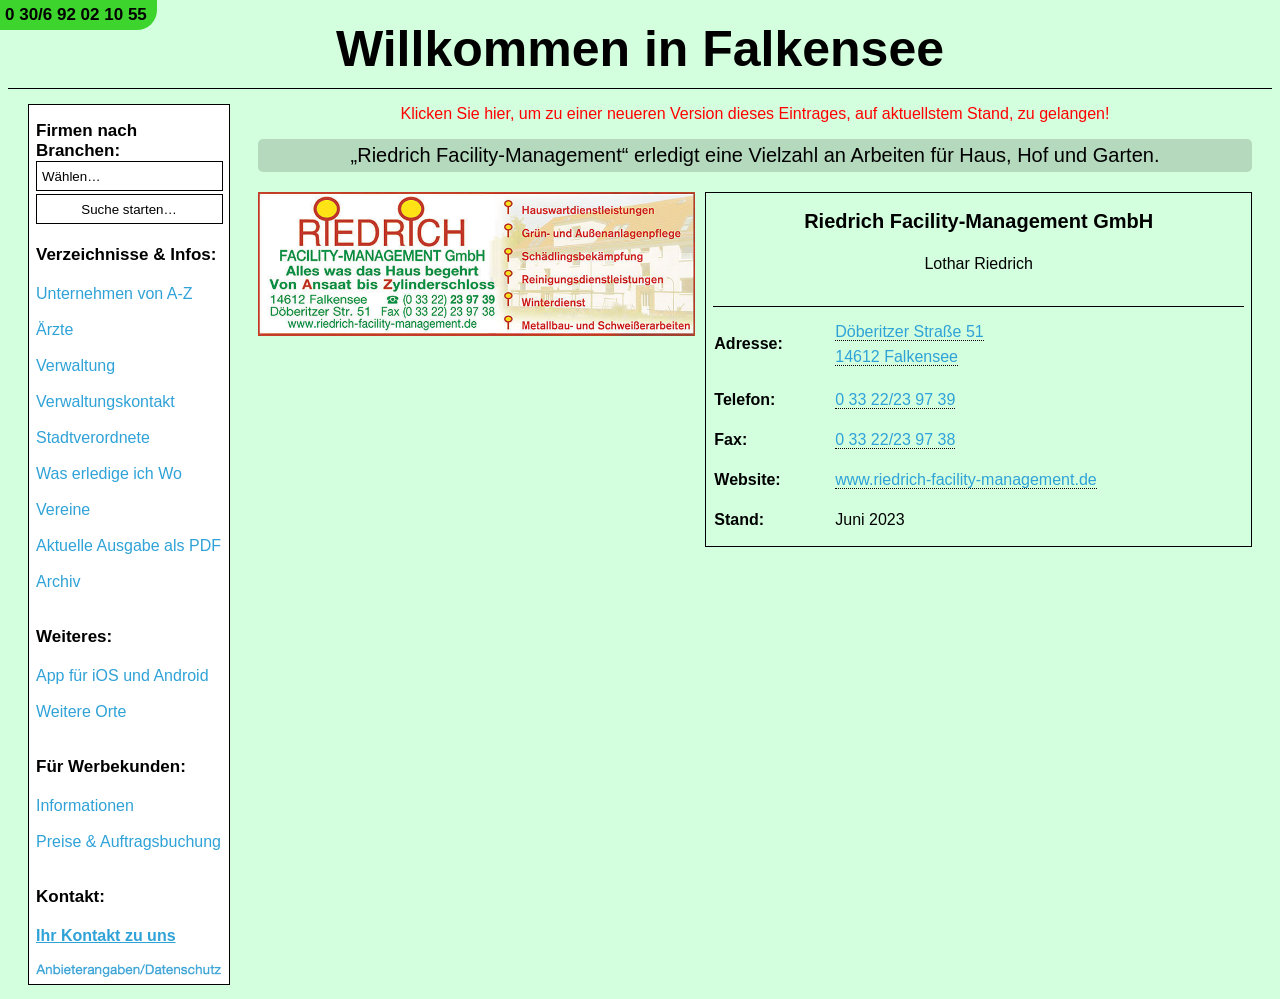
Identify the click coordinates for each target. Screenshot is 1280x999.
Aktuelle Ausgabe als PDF (128, 545)
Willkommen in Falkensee (640, 49)
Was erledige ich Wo (109, 473)
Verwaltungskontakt (105, 401)
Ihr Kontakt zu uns (106, 935)
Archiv (58, 581)
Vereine (63, 509)
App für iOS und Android (122, 675)
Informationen (85, 805)
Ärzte (54, 329)
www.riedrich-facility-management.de (965, 479)
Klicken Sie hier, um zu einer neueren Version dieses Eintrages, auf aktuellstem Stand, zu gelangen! (755, 113)
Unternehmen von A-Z (114, 293)
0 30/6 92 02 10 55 (76, 14)
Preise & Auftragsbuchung (128, 841)
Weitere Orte (81, 711)
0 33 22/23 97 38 (895, 439)
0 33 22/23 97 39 (895, 399)
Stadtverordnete (93, 437)
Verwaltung (75, 365)
